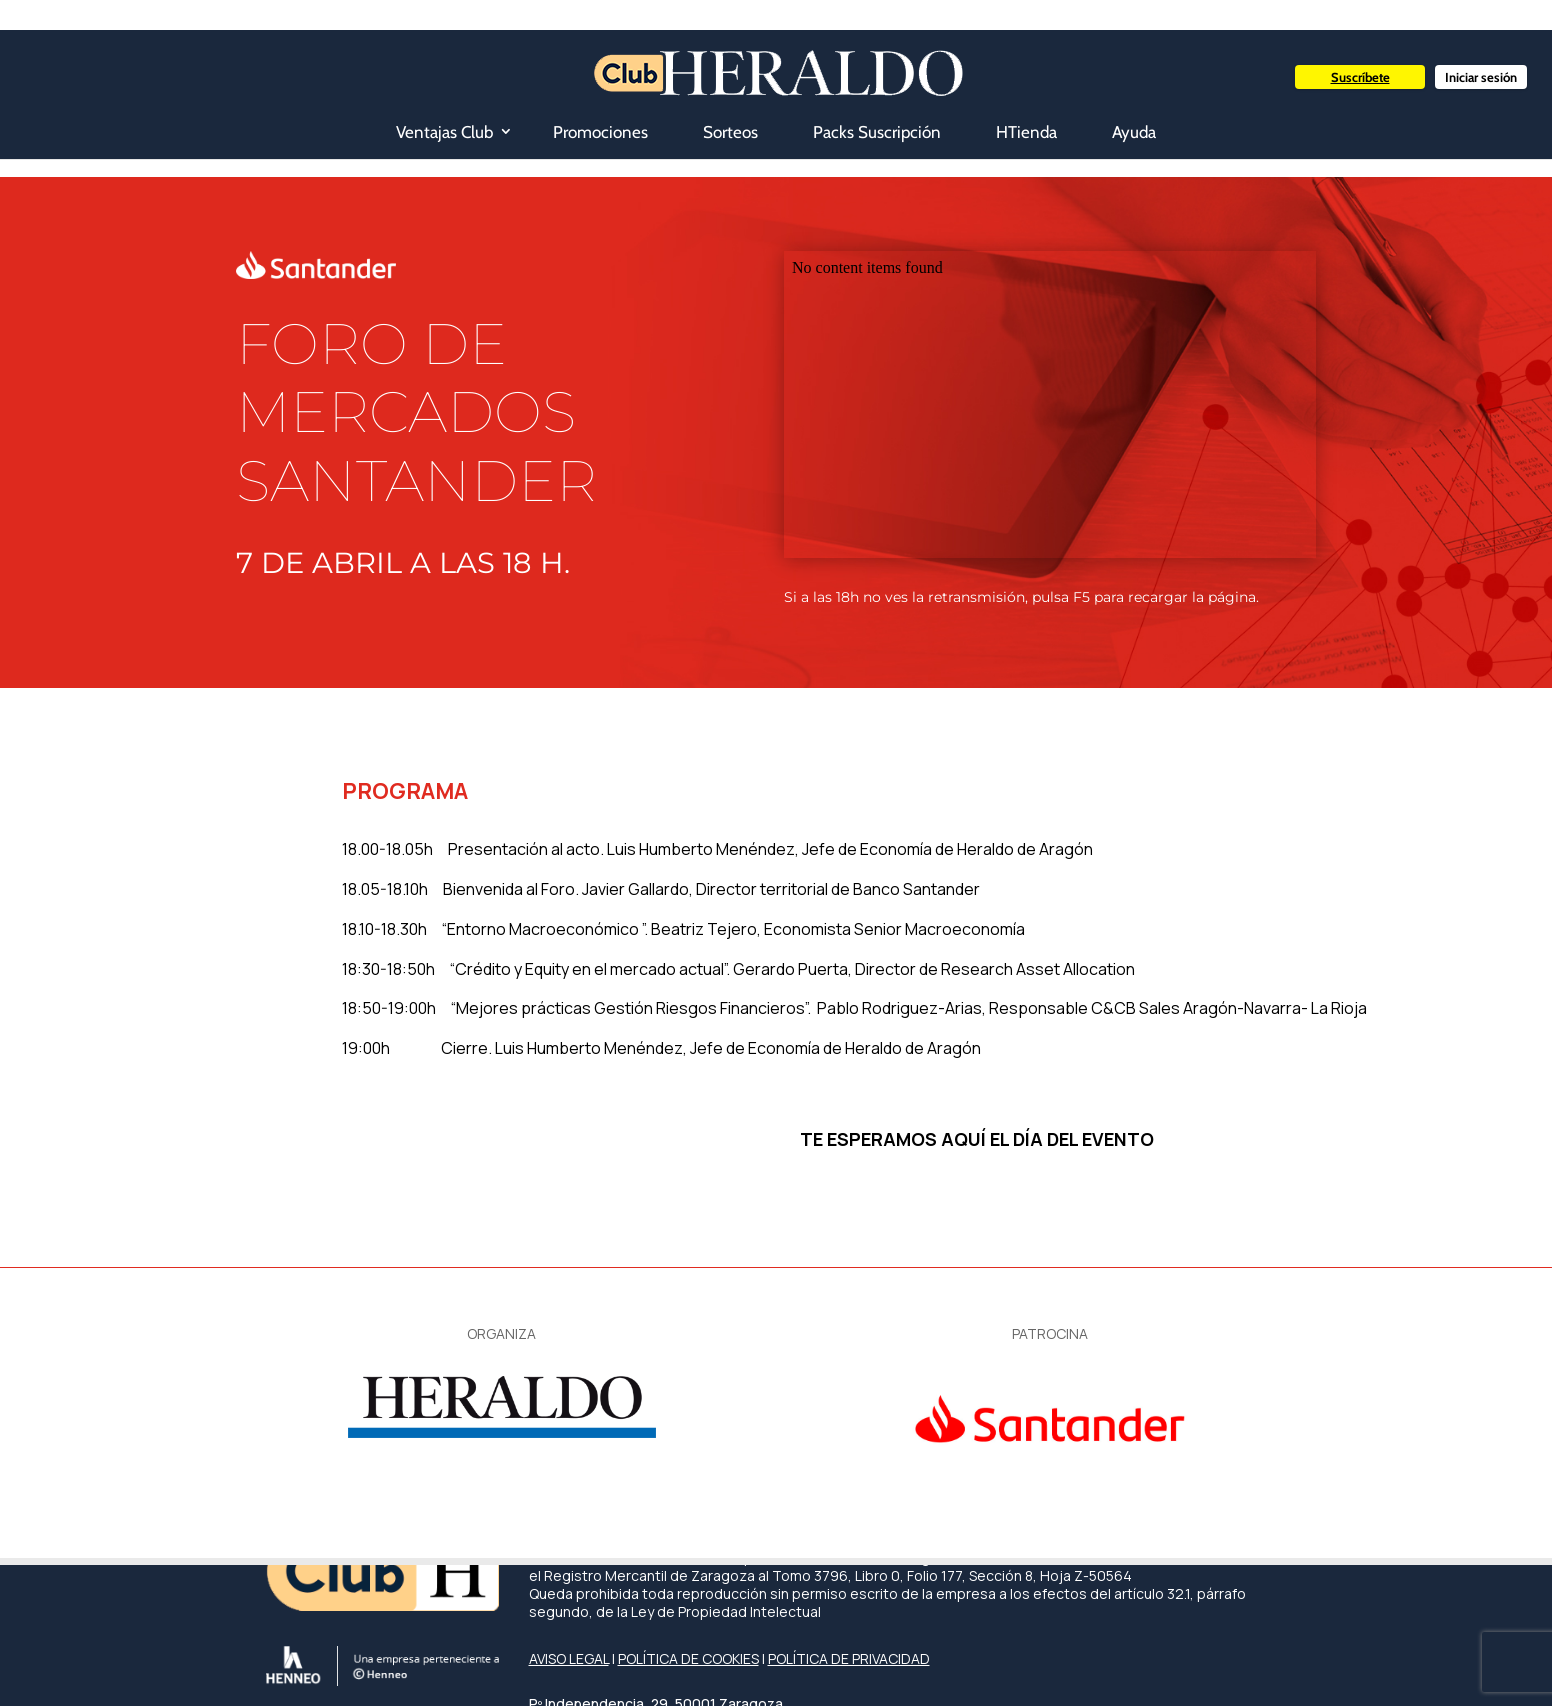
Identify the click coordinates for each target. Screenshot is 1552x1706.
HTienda (1026, 132)
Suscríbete (1360, 77)
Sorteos (730, 132)
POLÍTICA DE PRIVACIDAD (849, 1658)
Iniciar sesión (1481, 77)
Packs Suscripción (877, 132)
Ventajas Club (444, 132)
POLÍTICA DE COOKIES (688, 1658)
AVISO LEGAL (569, 1658)
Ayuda (1134, 132)
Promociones (600, 132)
